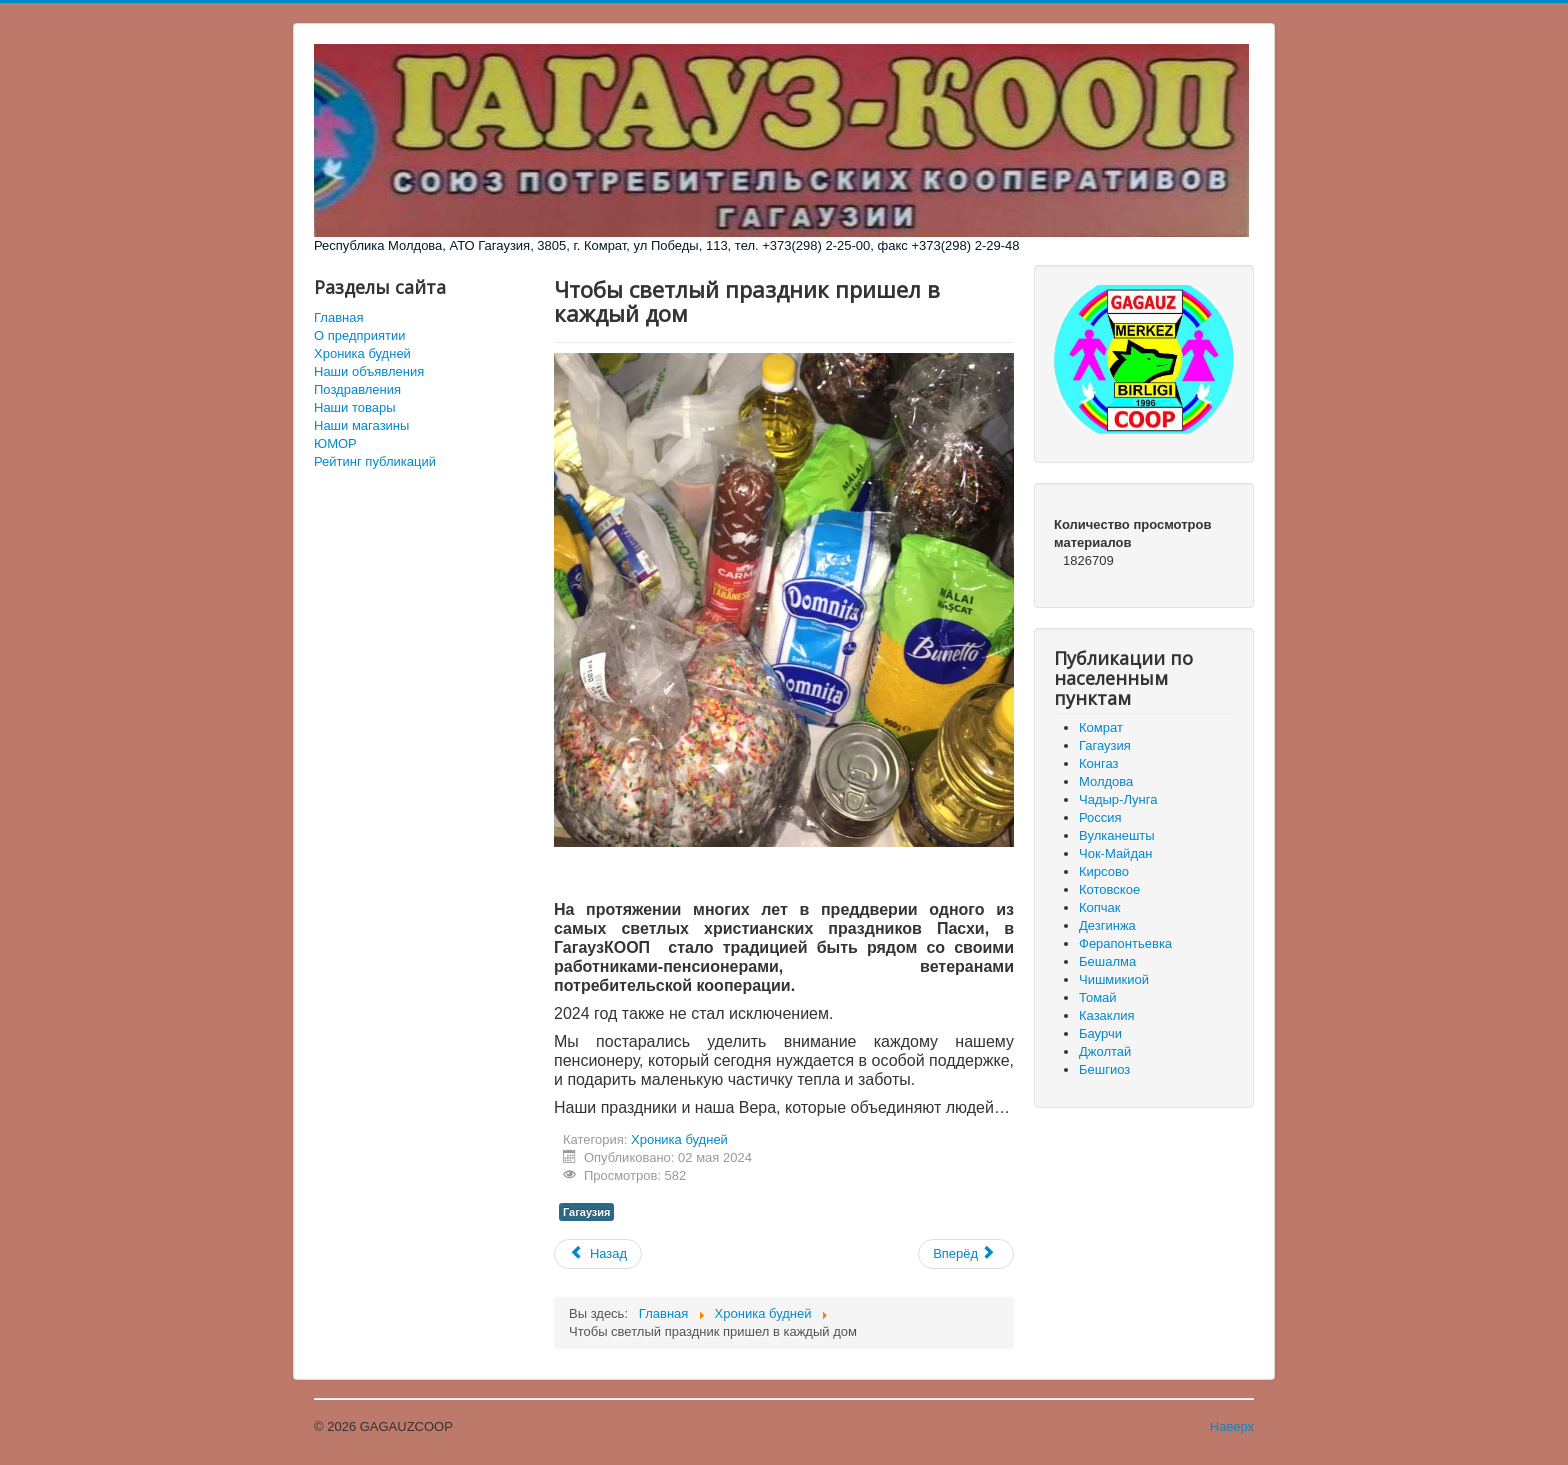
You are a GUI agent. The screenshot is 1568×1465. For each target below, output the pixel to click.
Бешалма (1107, 961)
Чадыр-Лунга (1118, 799)
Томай (1098, 997)
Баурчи (1100, 1033)
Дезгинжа (1107, 925)
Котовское (1109, 889)
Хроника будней (362, 353)
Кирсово (1104, 871)
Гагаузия (586, 1212)
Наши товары (355, 407)
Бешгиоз (1104, 1069)
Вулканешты (1117, 835)
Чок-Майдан (1115, 853)
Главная (338, 317)
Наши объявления (369, 371)
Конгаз (1098, 763)
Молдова (1106, 781)
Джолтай (1105, 1051)
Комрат (1101, 727)
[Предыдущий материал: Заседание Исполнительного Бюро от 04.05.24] (598, 1254)
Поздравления (357, 389)
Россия (1100, 817)
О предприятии (360, 335)
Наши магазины (361, 425)
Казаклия (1107, 1015)
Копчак (1100, 907)
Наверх (1232, 1426)
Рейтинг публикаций (375, 461)
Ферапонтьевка (1125, 943)
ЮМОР (335, 443)
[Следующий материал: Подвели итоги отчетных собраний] (966, 1254)
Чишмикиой (1114, 979)
